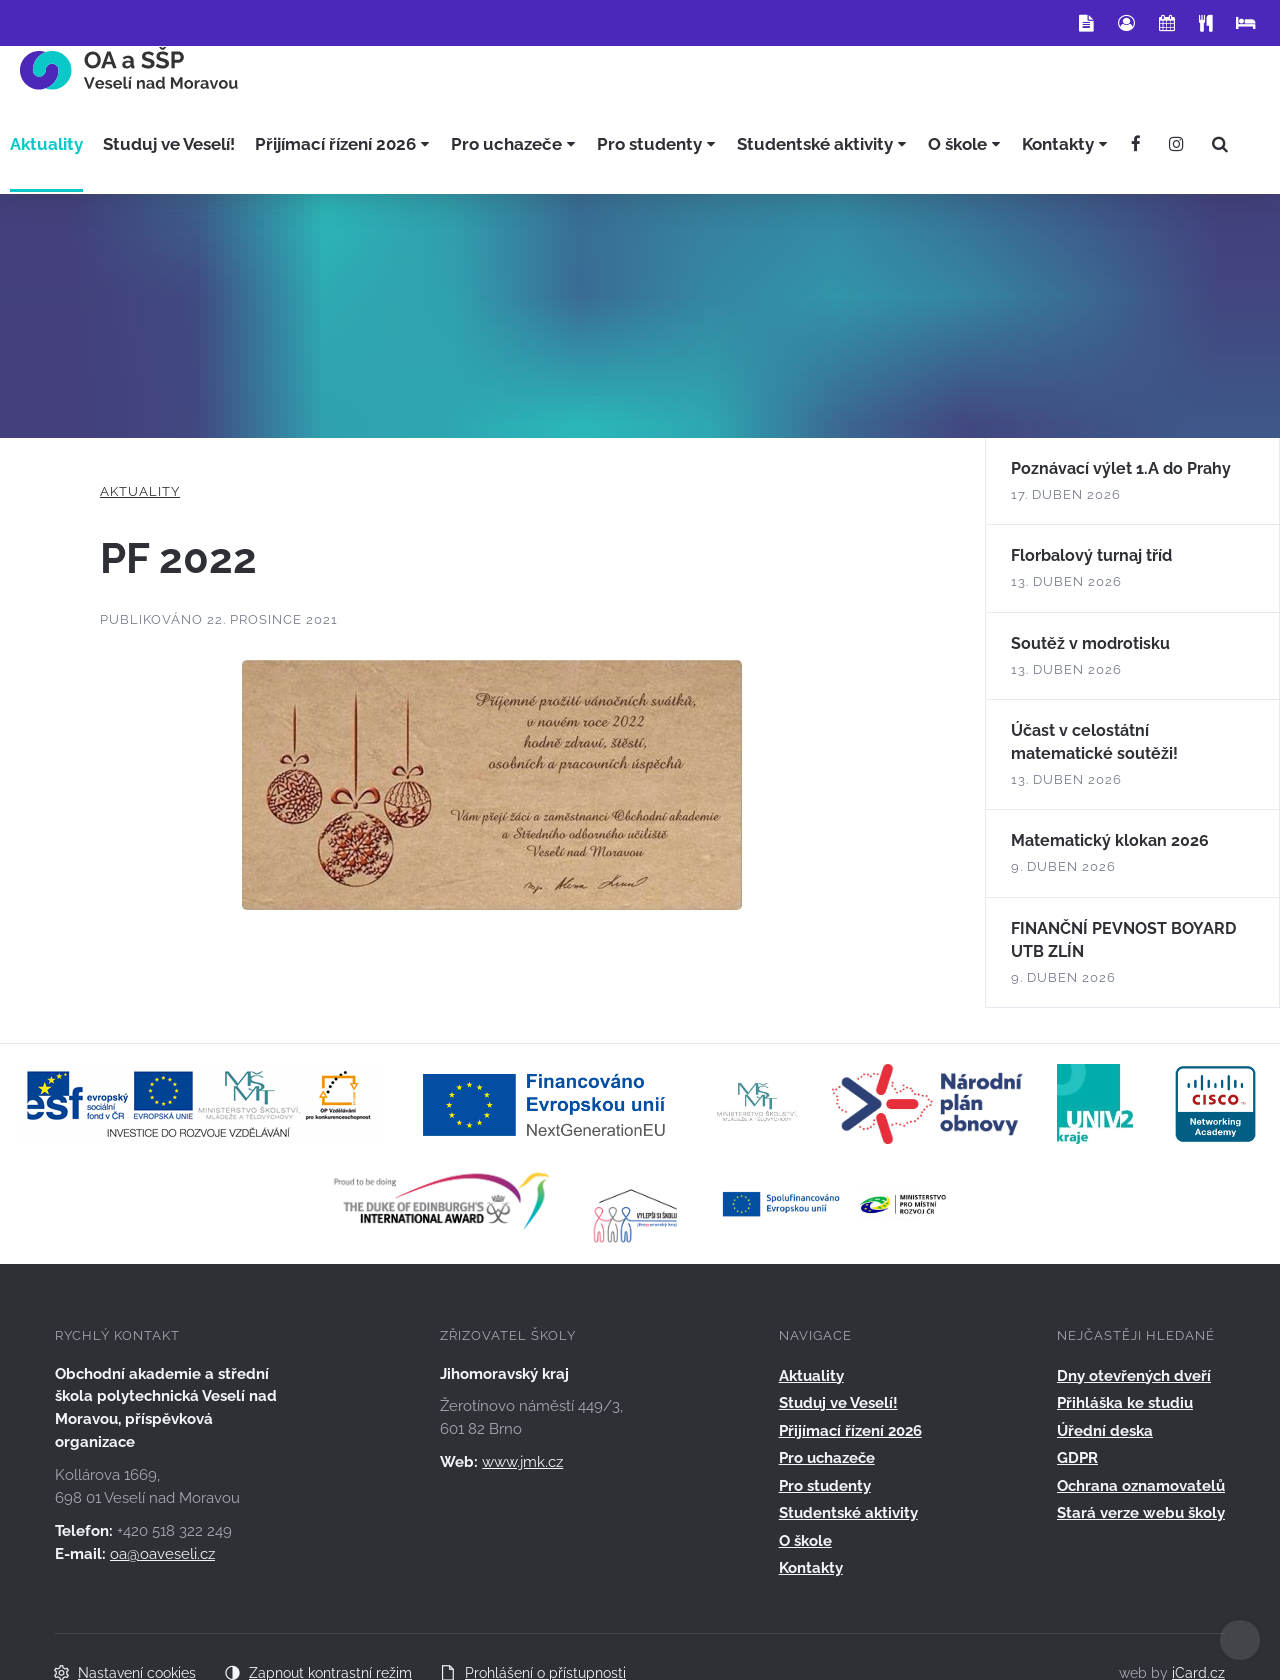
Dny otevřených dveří (1134, 1376)
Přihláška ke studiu (1125, 1403)
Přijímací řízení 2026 (850, 1431)
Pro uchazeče (827, 1458)
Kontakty (811, 1568)
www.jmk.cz (522, 1462)
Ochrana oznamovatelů (1141, 1486)
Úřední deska (1105, 1431)
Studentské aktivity (848, 1513)
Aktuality (140, 491)
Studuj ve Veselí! (838, 1403)
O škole (805, 1541)
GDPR (1077, 1458)
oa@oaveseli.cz (162, 1554)
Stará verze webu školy (1141, 1513)
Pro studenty (825, 1486)
